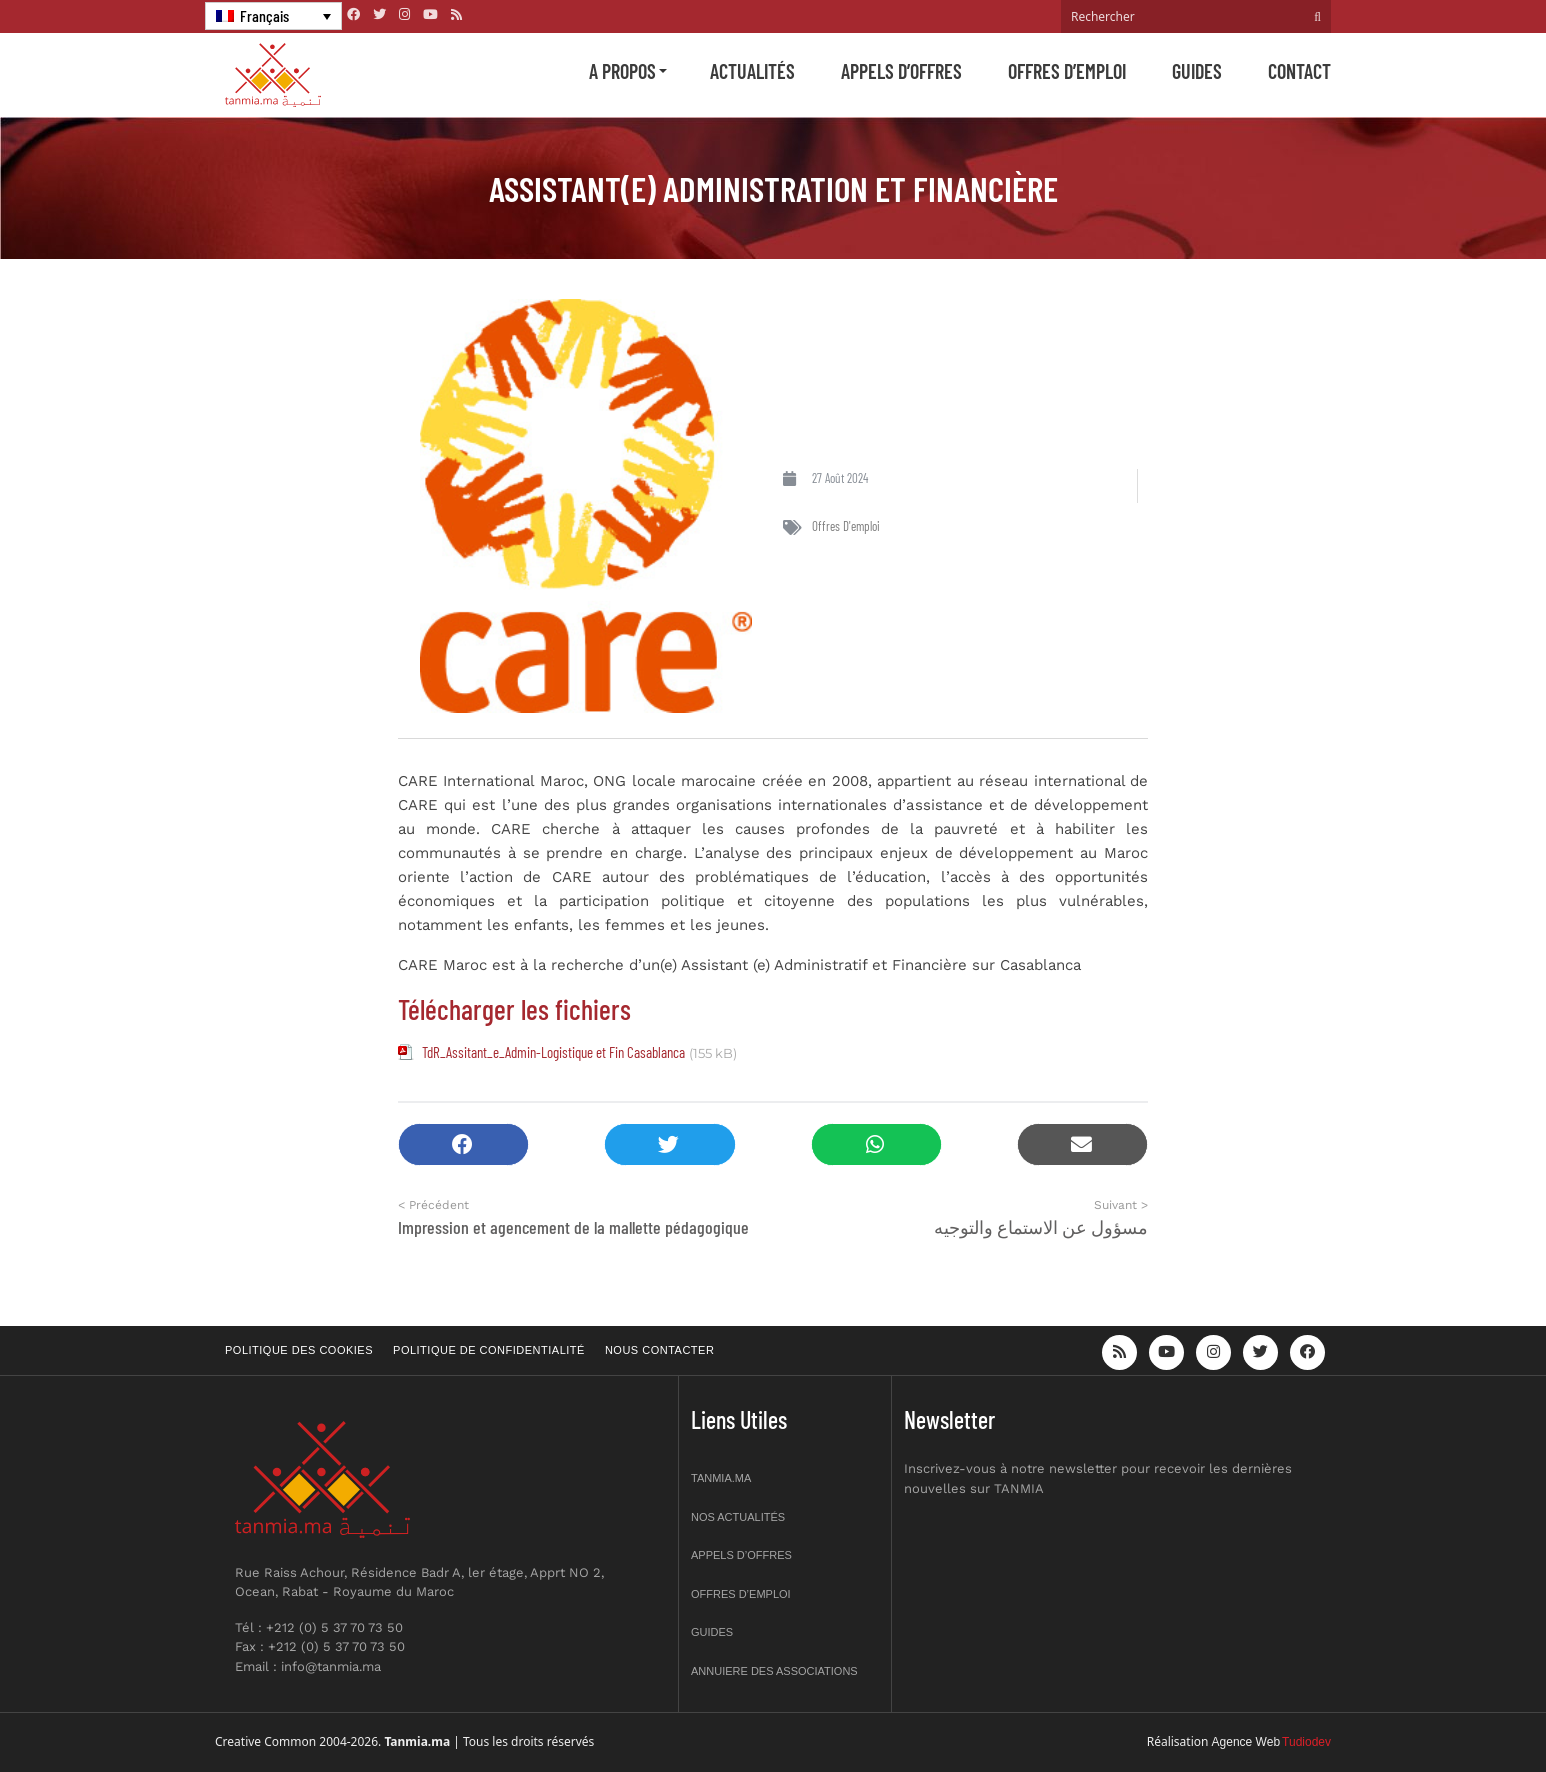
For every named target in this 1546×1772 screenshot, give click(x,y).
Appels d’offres (901, 71)
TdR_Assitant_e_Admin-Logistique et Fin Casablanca (553, 1052)
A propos (622, 71)
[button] (463, 1144)
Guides (1197, 71)
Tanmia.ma (721, 1478)
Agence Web (1246, 1742)
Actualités (752, 71)
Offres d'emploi (846, 526)
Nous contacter (659, 1350)
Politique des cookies (299, 1350)
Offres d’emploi (1067, 71)
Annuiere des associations (774, 1671)
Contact (1299, 71)
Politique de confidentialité (489, 1350)
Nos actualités (738, 1517)
